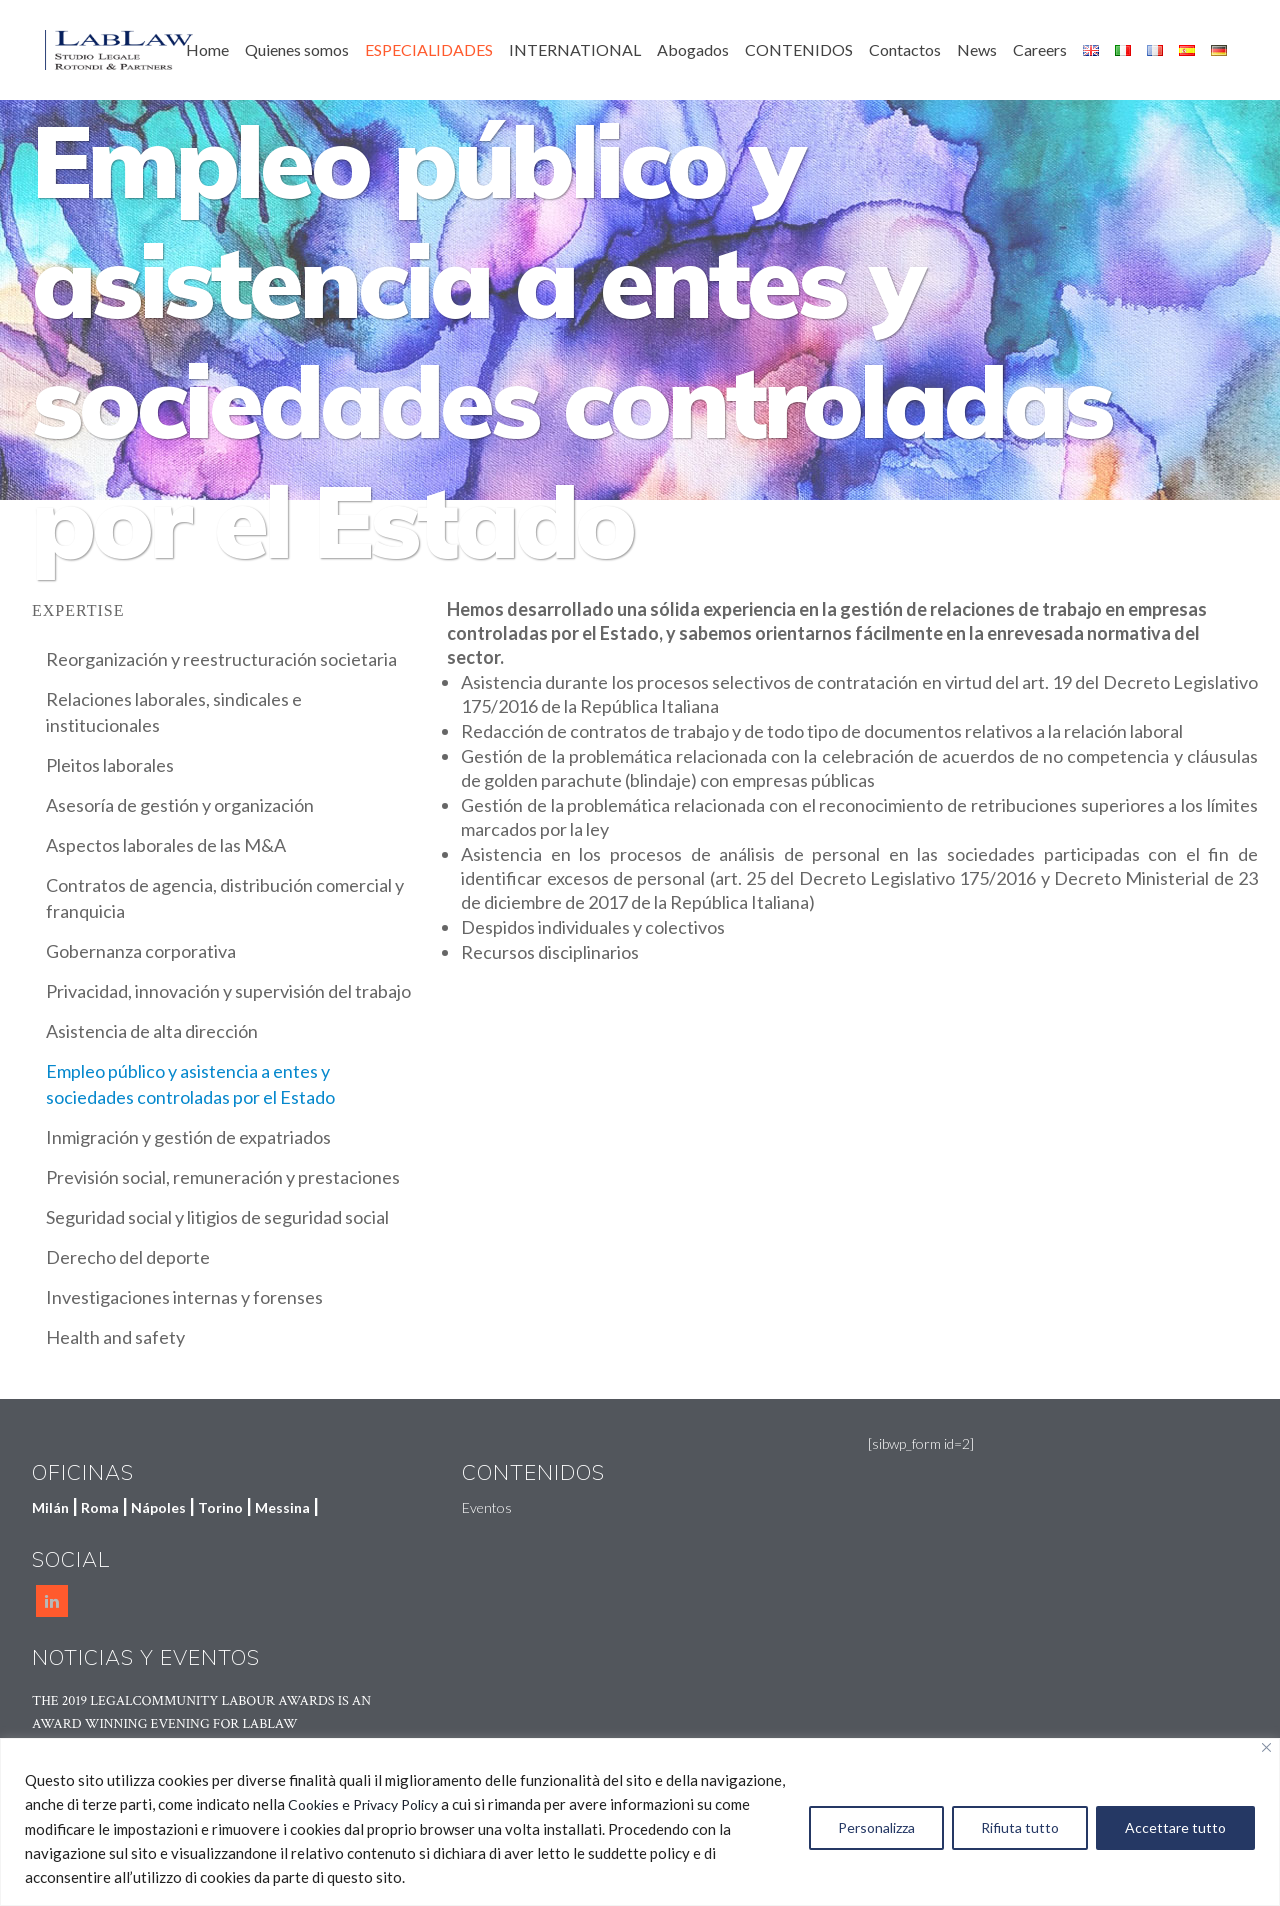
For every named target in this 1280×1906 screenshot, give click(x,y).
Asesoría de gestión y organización (180, 805)
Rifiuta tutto (1020, 1827)
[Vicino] (1266, 1747)
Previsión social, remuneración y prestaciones (223, 1177)
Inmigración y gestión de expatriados (188, 1137)
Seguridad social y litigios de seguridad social (217, 1217)
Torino (220, 1507)
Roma (100, 1507)
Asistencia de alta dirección (152, 1031)
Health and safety (115, 1337)
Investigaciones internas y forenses (184, 1297)
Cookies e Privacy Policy (363, 1804)
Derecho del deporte (128, 1257)
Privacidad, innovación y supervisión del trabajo (228, 991)
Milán (50, 1507)
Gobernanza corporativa (141, 951)
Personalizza (876, 1827)
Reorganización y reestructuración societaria (221, 659)
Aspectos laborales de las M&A (166, 845)
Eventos (487, 1507)
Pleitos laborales (110, 765)
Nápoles (158, 1507)
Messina (282, 1507)
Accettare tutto (1175, 1827)
